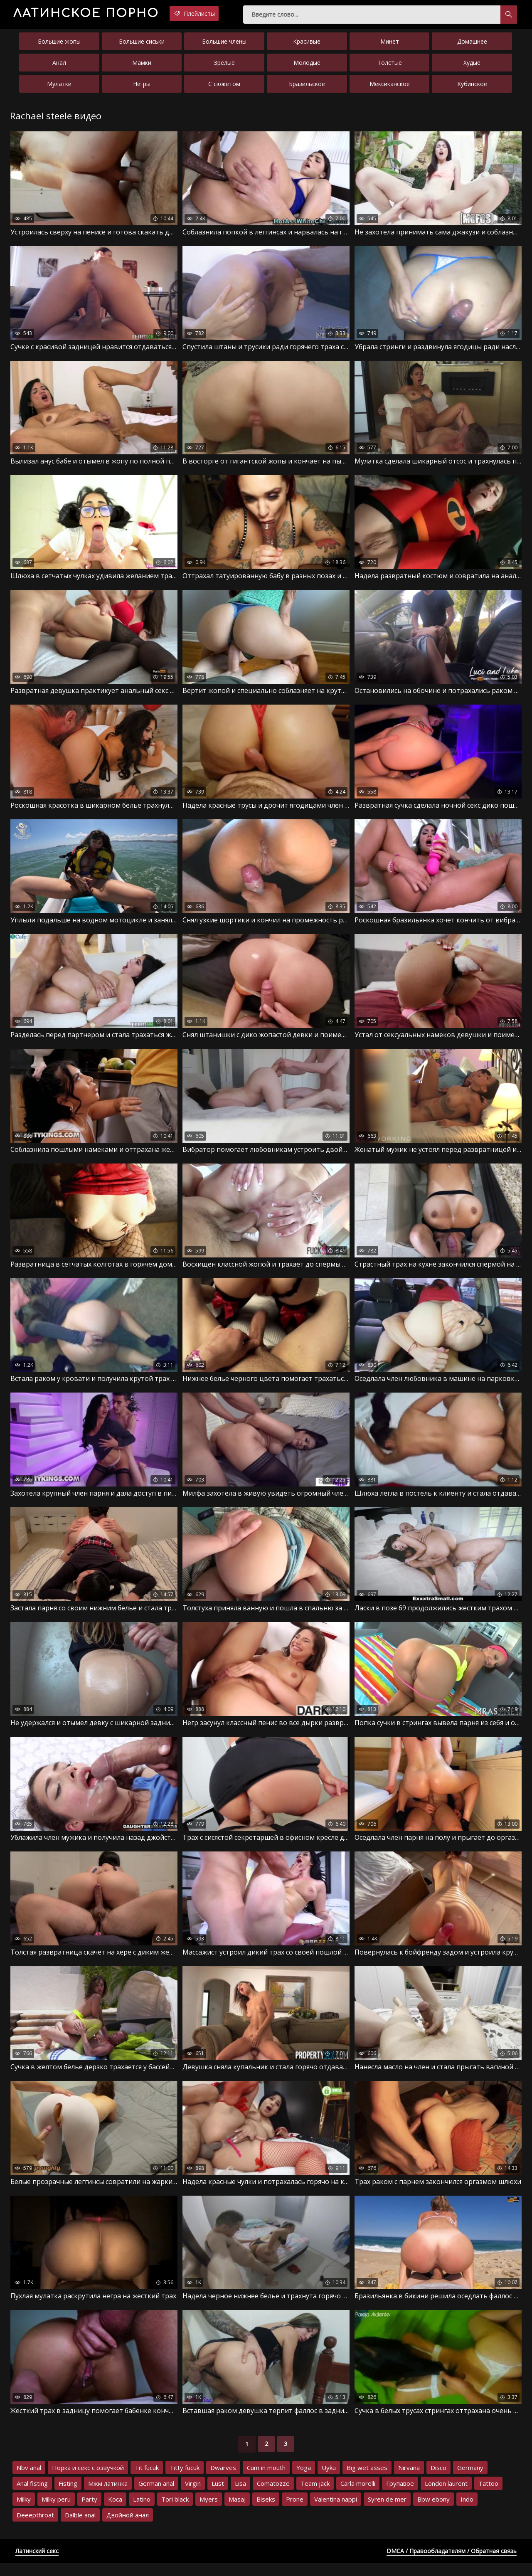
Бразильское (307, 87)
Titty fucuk (185, 2480)
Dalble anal (80, 2528)
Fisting (68, 2496)
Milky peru (56, 2512)
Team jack (315, 2496)
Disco (438, 2480)
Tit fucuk (147, 2480)
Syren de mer (387, 2512)
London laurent (446, 2496)
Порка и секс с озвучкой (88, 2480)
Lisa (240, 2496)
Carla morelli (357, 2496)
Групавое (400, 2496)
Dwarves (223, 2480)
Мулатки (59, 87)
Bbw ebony (433, 2512)
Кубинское (472, 87)
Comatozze (273, 2496)
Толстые (389, 66)
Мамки (141, 66)
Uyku (329, 2480)
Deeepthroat (35, 2528)
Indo (467, 2512)
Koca (115, 2512)
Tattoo (488, 2496)
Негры (141, 87)
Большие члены (224, 45)
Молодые (306, 66)
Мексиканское (389, 87)
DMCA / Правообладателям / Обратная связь (452, 2564)
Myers (209, 2512)
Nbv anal (29, 2480)
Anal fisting (32, 2496)
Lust (218, 2496)
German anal (156, 2496)
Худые (471, 66)
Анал (59, 66)
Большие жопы (59, 45)
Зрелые (224, 66)
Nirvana (409, 2480)
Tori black (175, 2512)
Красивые (306, 45)
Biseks (265, 2512)
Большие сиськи (142, 45)
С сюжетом (224, 87)
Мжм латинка (108, 2496)
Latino (141, 2512)
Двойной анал (127, 2528)
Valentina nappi (335, 2512)
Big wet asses (367, 2480)
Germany (470, 2480)
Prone (294, 2512)
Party (89, 2512)
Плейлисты (224, 13)
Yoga (303, 2480)
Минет (389, 45)
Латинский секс (37, 2564)
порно (99, 14)
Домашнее (472, 45)
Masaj (237, 2512)
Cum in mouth (266, 2480)
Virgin (193, 2496)
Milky (24, 2512)
